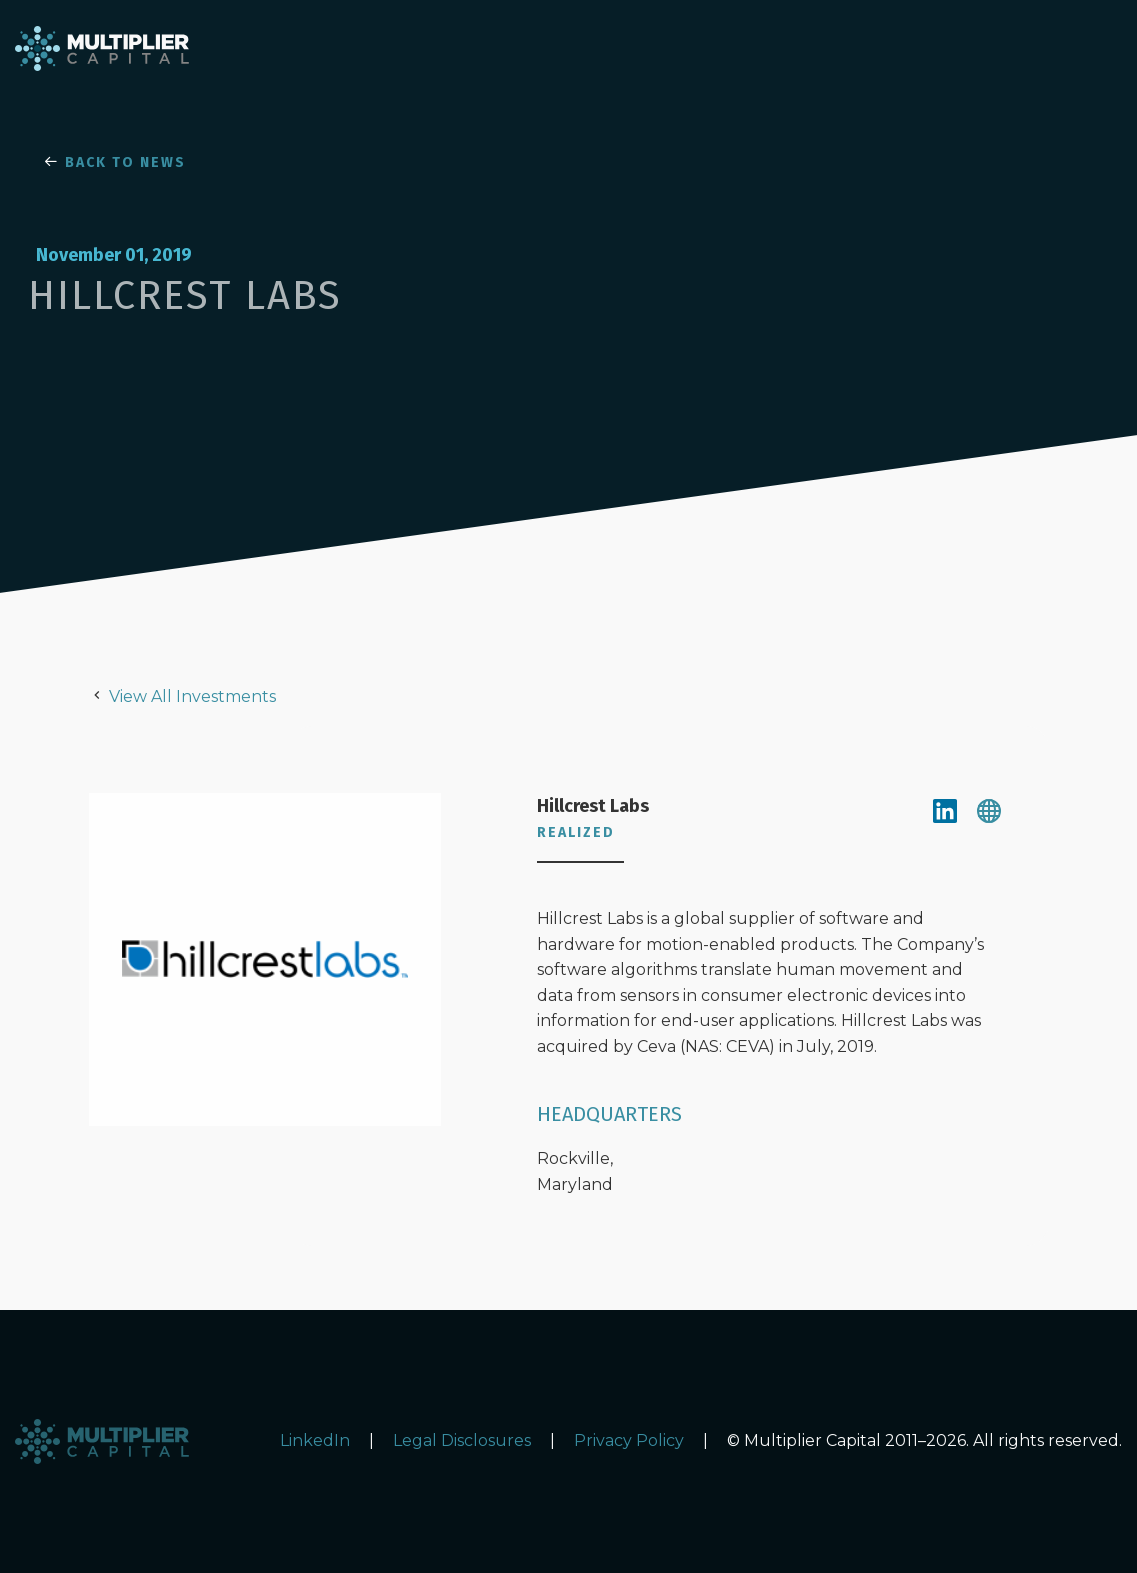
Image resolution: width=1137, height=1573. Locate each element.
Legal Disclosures (462, 1440)
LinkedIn (315, 1440)
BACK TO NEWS (115, 162)
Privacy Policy (629, 1440)
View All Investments (192, 696)
